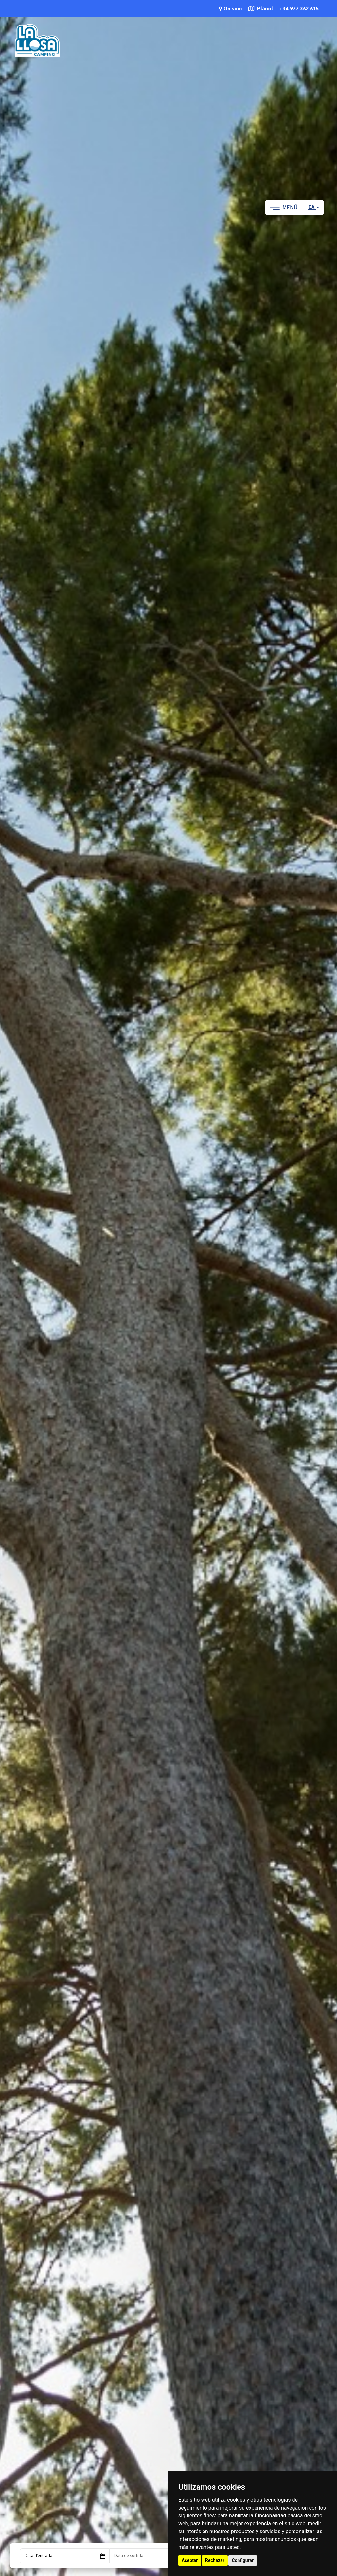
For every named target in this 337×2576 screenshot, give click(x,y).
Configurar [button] (243, 2560)
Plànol (260, 8)
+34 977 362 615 (299, 8)
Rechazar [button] (214, 2560)
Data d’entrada (38, 2555)
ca (313, 207)
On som (230, 8)
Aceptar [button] (190, 2560)
